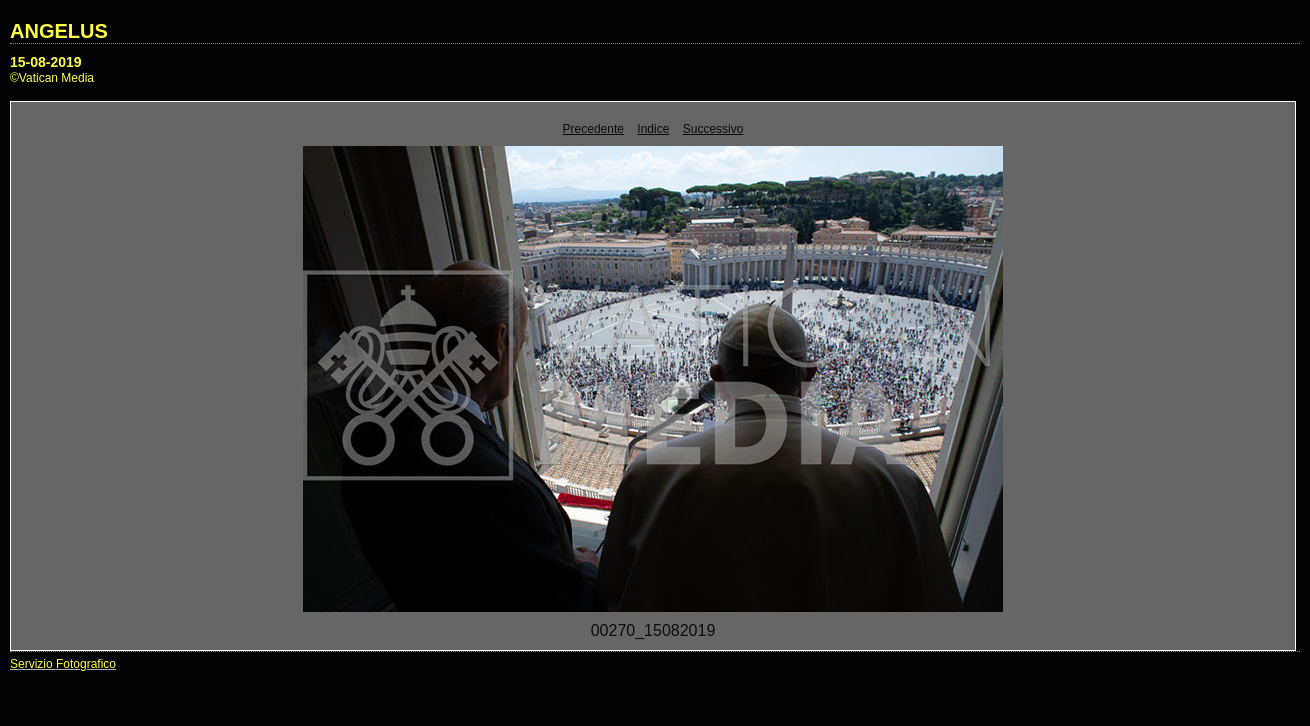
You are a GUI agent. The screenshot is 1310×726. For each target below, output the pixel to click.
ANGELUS (59, 31)
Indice (653, 129)
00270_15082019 (653, 630)
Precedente (593, 129)
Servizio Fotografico (63, 664)
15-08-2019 (46, 62)
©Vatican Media (52, 78)
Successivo (713, 129)
